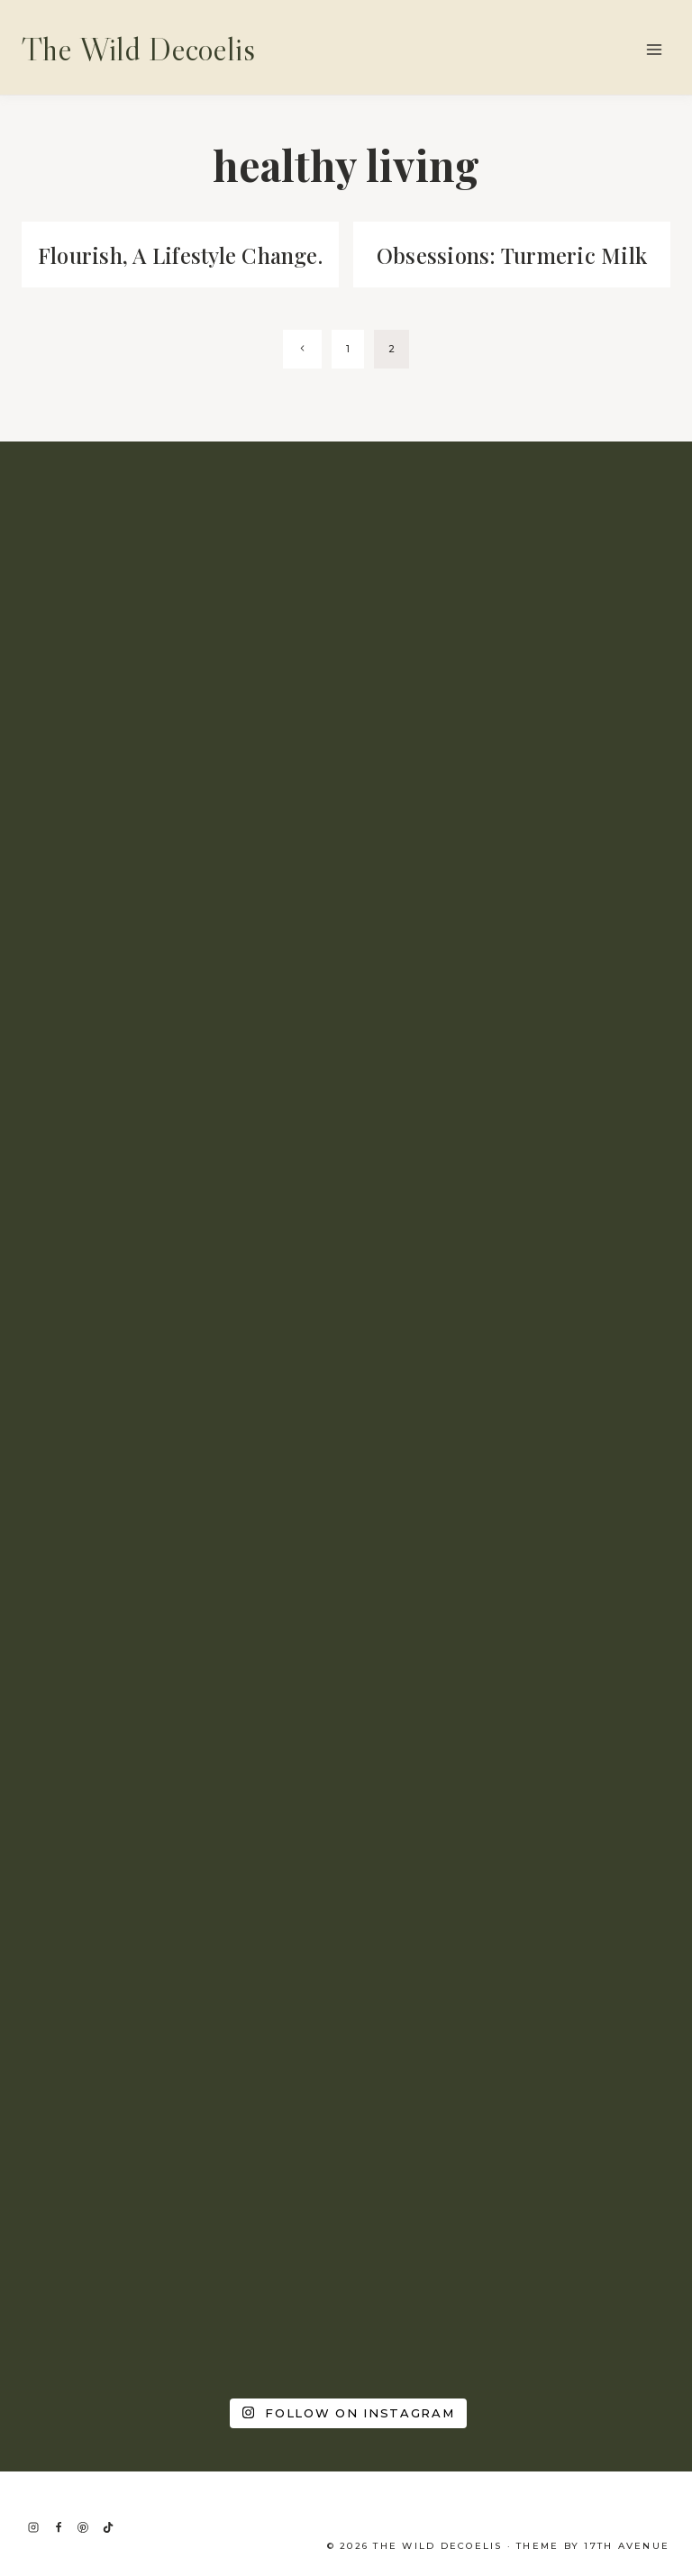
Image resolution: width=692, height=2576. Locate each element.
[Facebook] (58, 2527)
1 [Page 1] (348, 379)
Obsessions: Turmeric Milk (512, 254)
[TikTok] (108, 2527)
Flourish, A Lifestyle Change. (180, 270)
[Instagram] (33, 2527)
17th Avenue (626, 2546)
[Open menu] (653, 49)
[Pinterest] (83, 2527)
